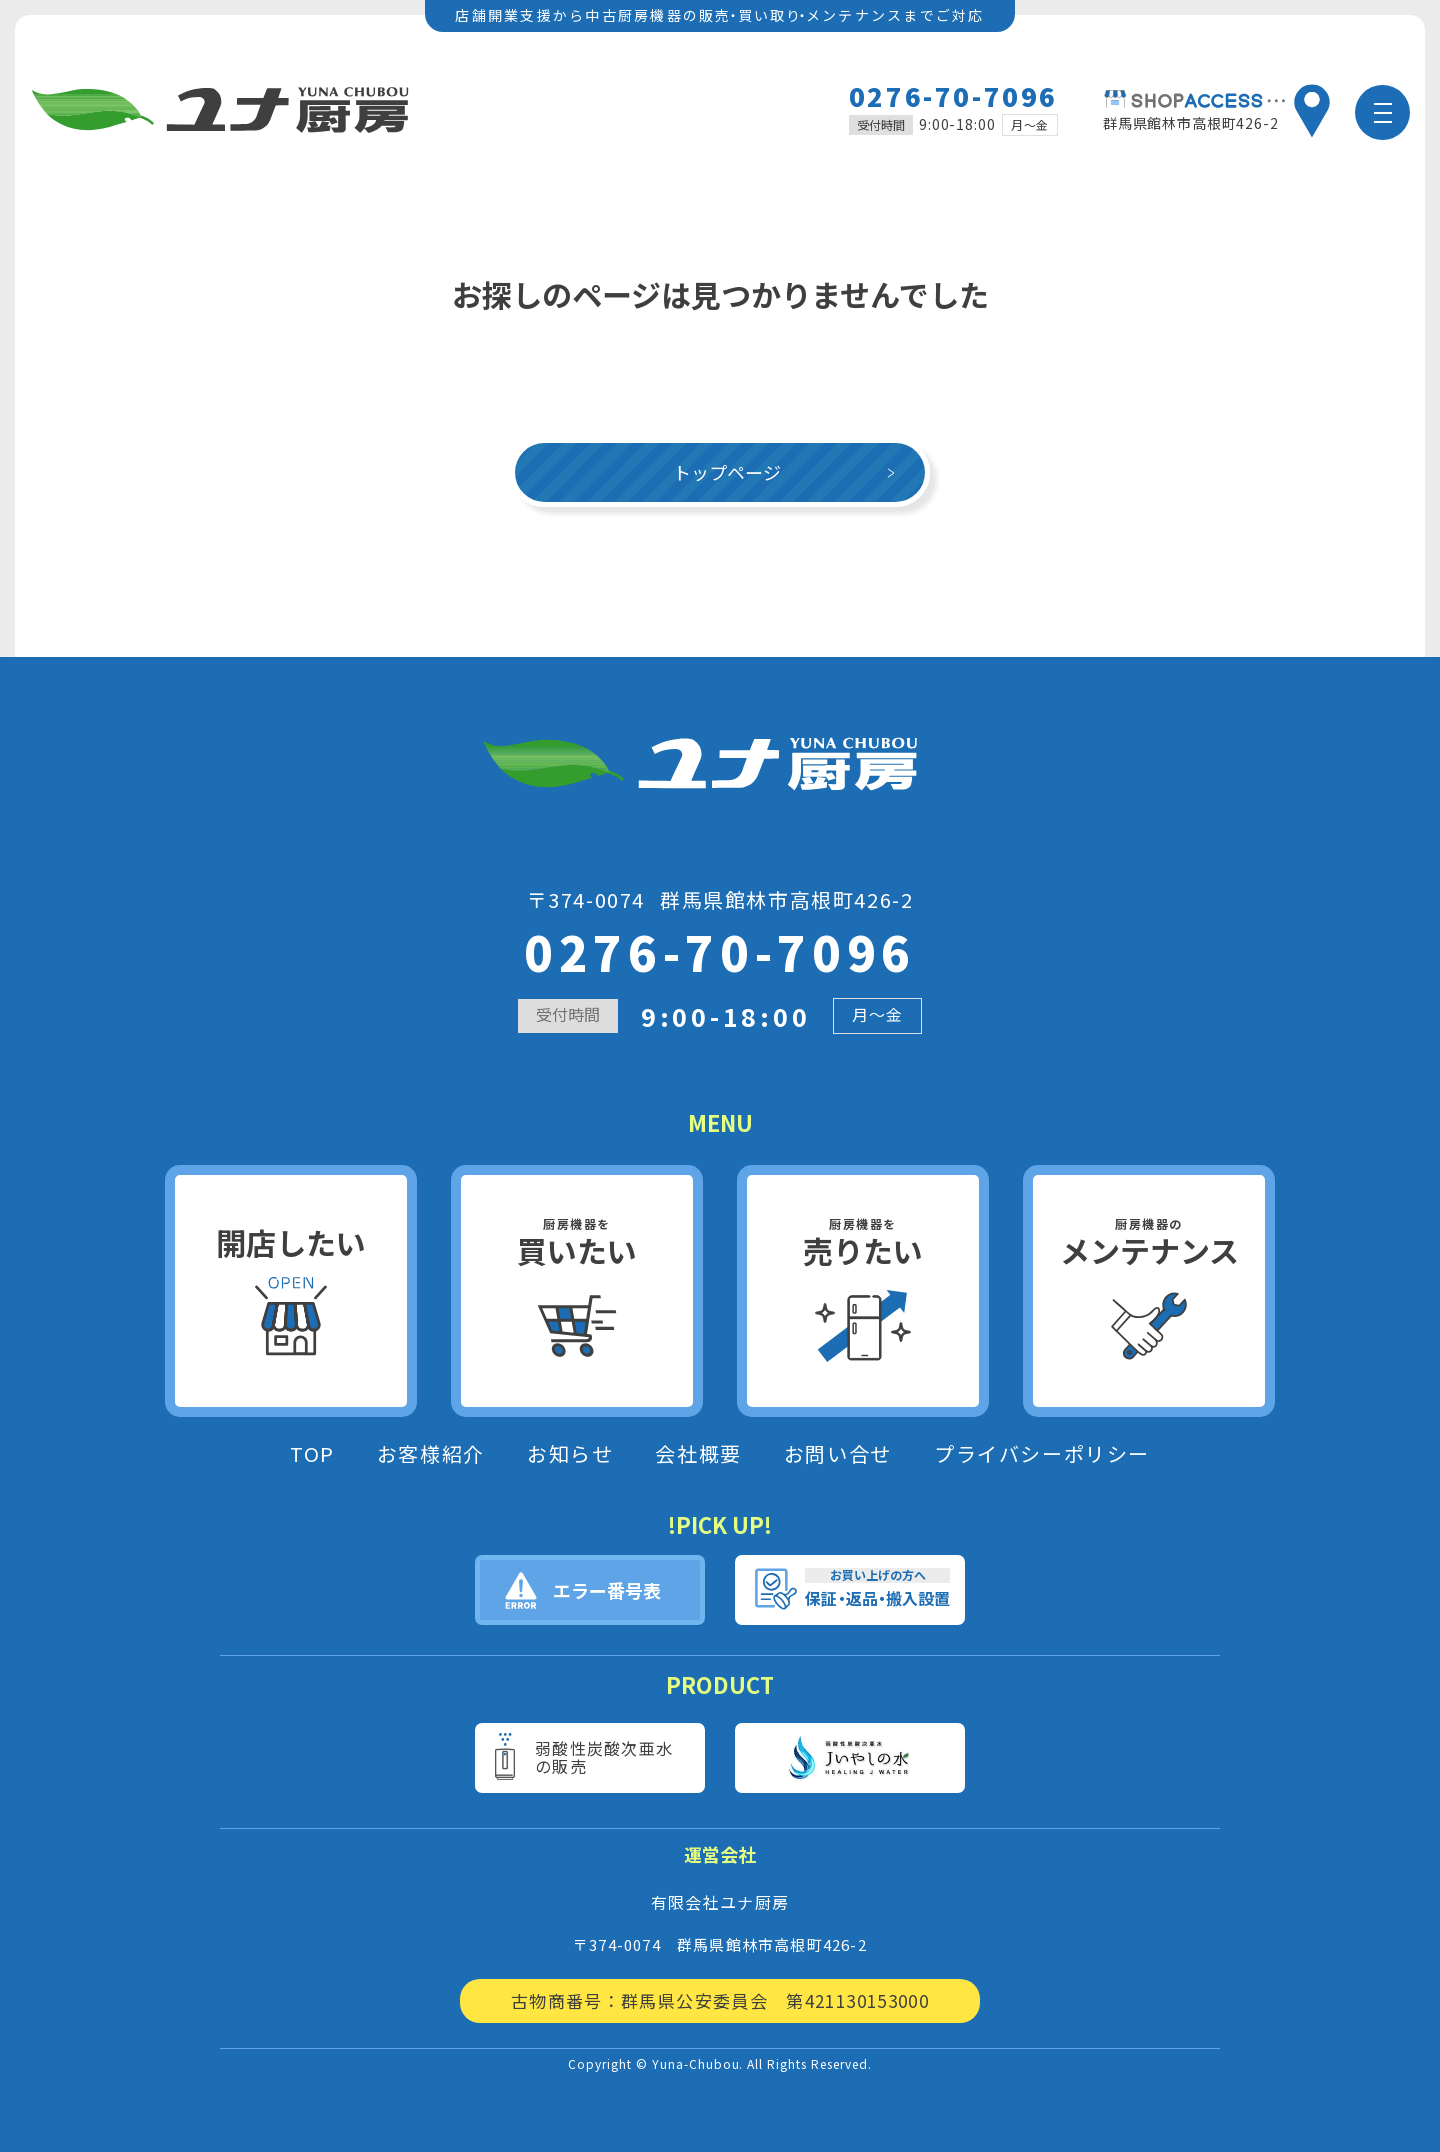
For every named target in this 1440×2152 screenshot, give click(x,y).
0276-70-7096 (953, 95)
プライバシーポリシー (1042, 1454)
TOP (312, 1454)
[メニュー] (1382, 112)
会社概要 (698, 1454)
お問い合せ (838, 1454)
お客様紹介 (431, 1454)
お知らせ (570, 1454)
